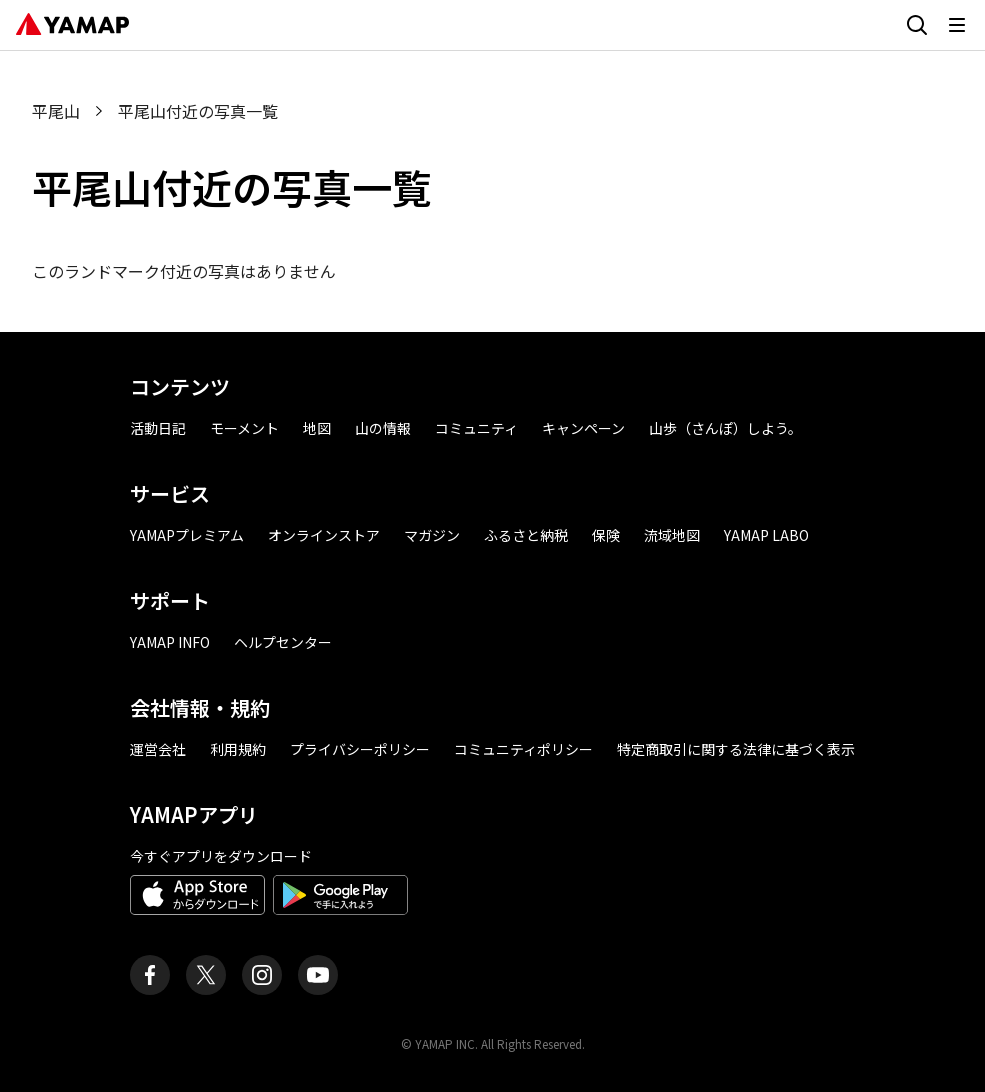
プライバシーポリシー (360, 749)
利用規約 (238, 749)
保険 (606, 535)
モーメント (244, 428)
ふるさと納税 (526, 535)
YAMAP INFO (170, 642)
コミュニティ (476, 428)
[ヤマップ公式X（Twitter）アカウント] (206, 975)
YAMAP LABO (766, 535)
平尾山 (56, 111)
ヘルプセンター (283, 642)
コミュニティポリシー (523, 749)
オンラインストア (324, 535)
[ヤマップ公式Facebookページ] (150, 975)
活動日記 (158, 428)
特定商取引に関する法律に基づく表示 (736, 749)
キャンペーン (583, 428)
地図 (317, 428)
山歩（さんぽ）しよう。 (725, 428)
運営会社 (158, 749)
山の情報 (383, 428)
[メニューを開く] (957, 25)
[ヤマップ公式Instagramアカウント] (262, 975)
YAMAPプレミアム (187, 535)
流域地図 (672, 535)
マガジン (432, 535)
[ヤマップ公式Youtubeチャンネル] (318, 975)
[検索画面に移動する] (917, 25)
